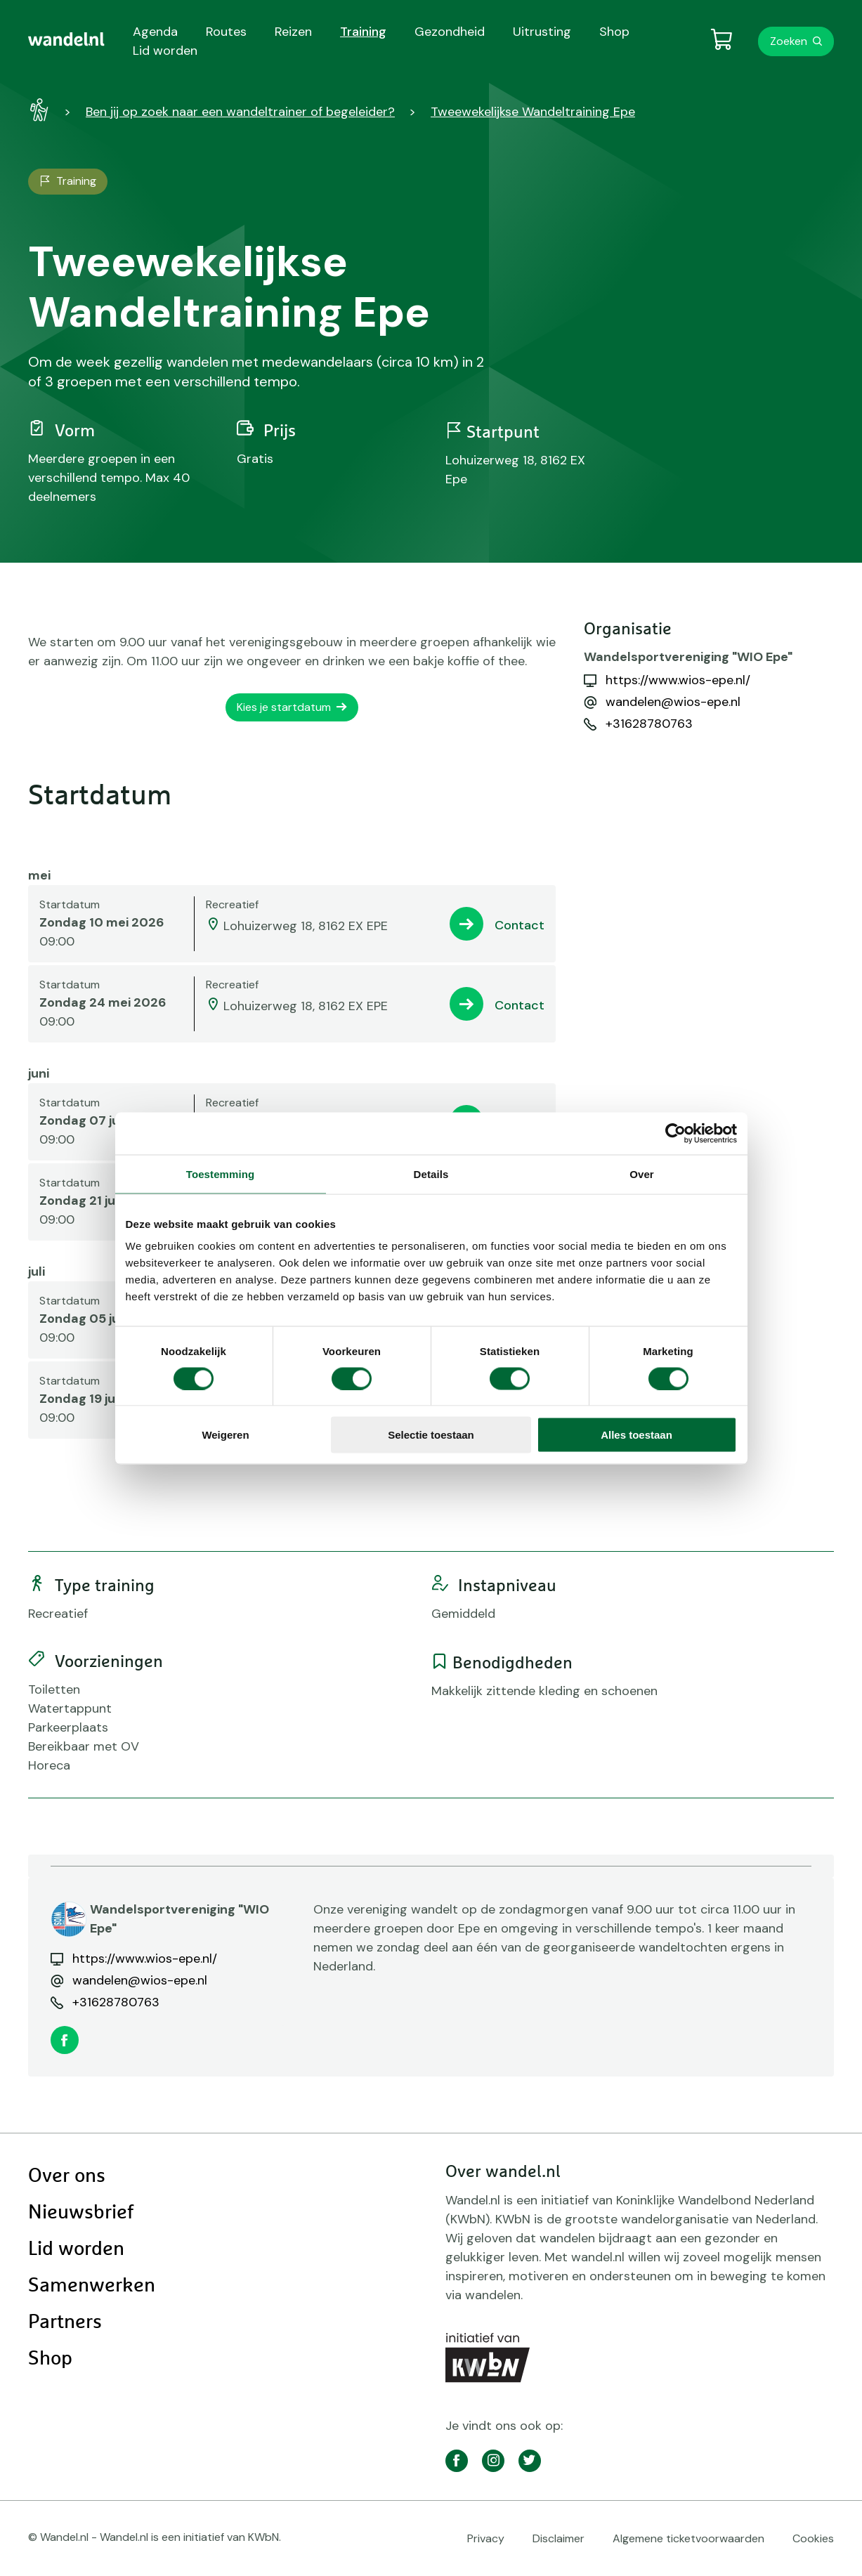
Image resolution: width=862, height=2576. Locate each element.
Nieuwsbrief (80, 2213)
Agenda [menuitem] (155, 31)
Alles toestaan (636, 1435)
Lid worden (76, 2249)
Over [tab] (641, 1173)
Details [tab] (431, 1173)
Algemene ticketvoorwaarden (688, 2538)
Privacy (485, 2538)
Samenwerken (91, 2286)
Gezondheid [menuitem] (449, 31)
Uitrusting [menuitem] (542, 31)
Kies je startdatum (284, 707)
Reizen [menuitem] (293, 31)
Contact (519, 925)
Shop (50, 2359)
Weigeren (225, 1435)
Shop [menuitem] (614, 31)
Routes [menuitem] (226, 31)
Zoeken (788, 41)
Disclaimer (559, 2538)
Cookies (813, 2538)
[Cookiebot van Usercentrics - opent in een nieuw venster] (675, 1133)
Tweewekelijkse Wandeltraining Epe (533, 111)
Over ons (66, 2176)
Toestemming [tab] (220, 1173)
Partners (65, 2322)
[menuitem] (66, 39)
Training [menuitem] (363, 31)
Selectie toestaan (431, 1435)
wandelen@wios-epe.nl (673, 701)
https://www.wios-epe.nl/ (678, 680)
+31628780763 (649, 723)
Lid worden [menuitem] (165, 50)
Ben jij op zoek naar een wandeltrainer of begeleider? (240, 111)
